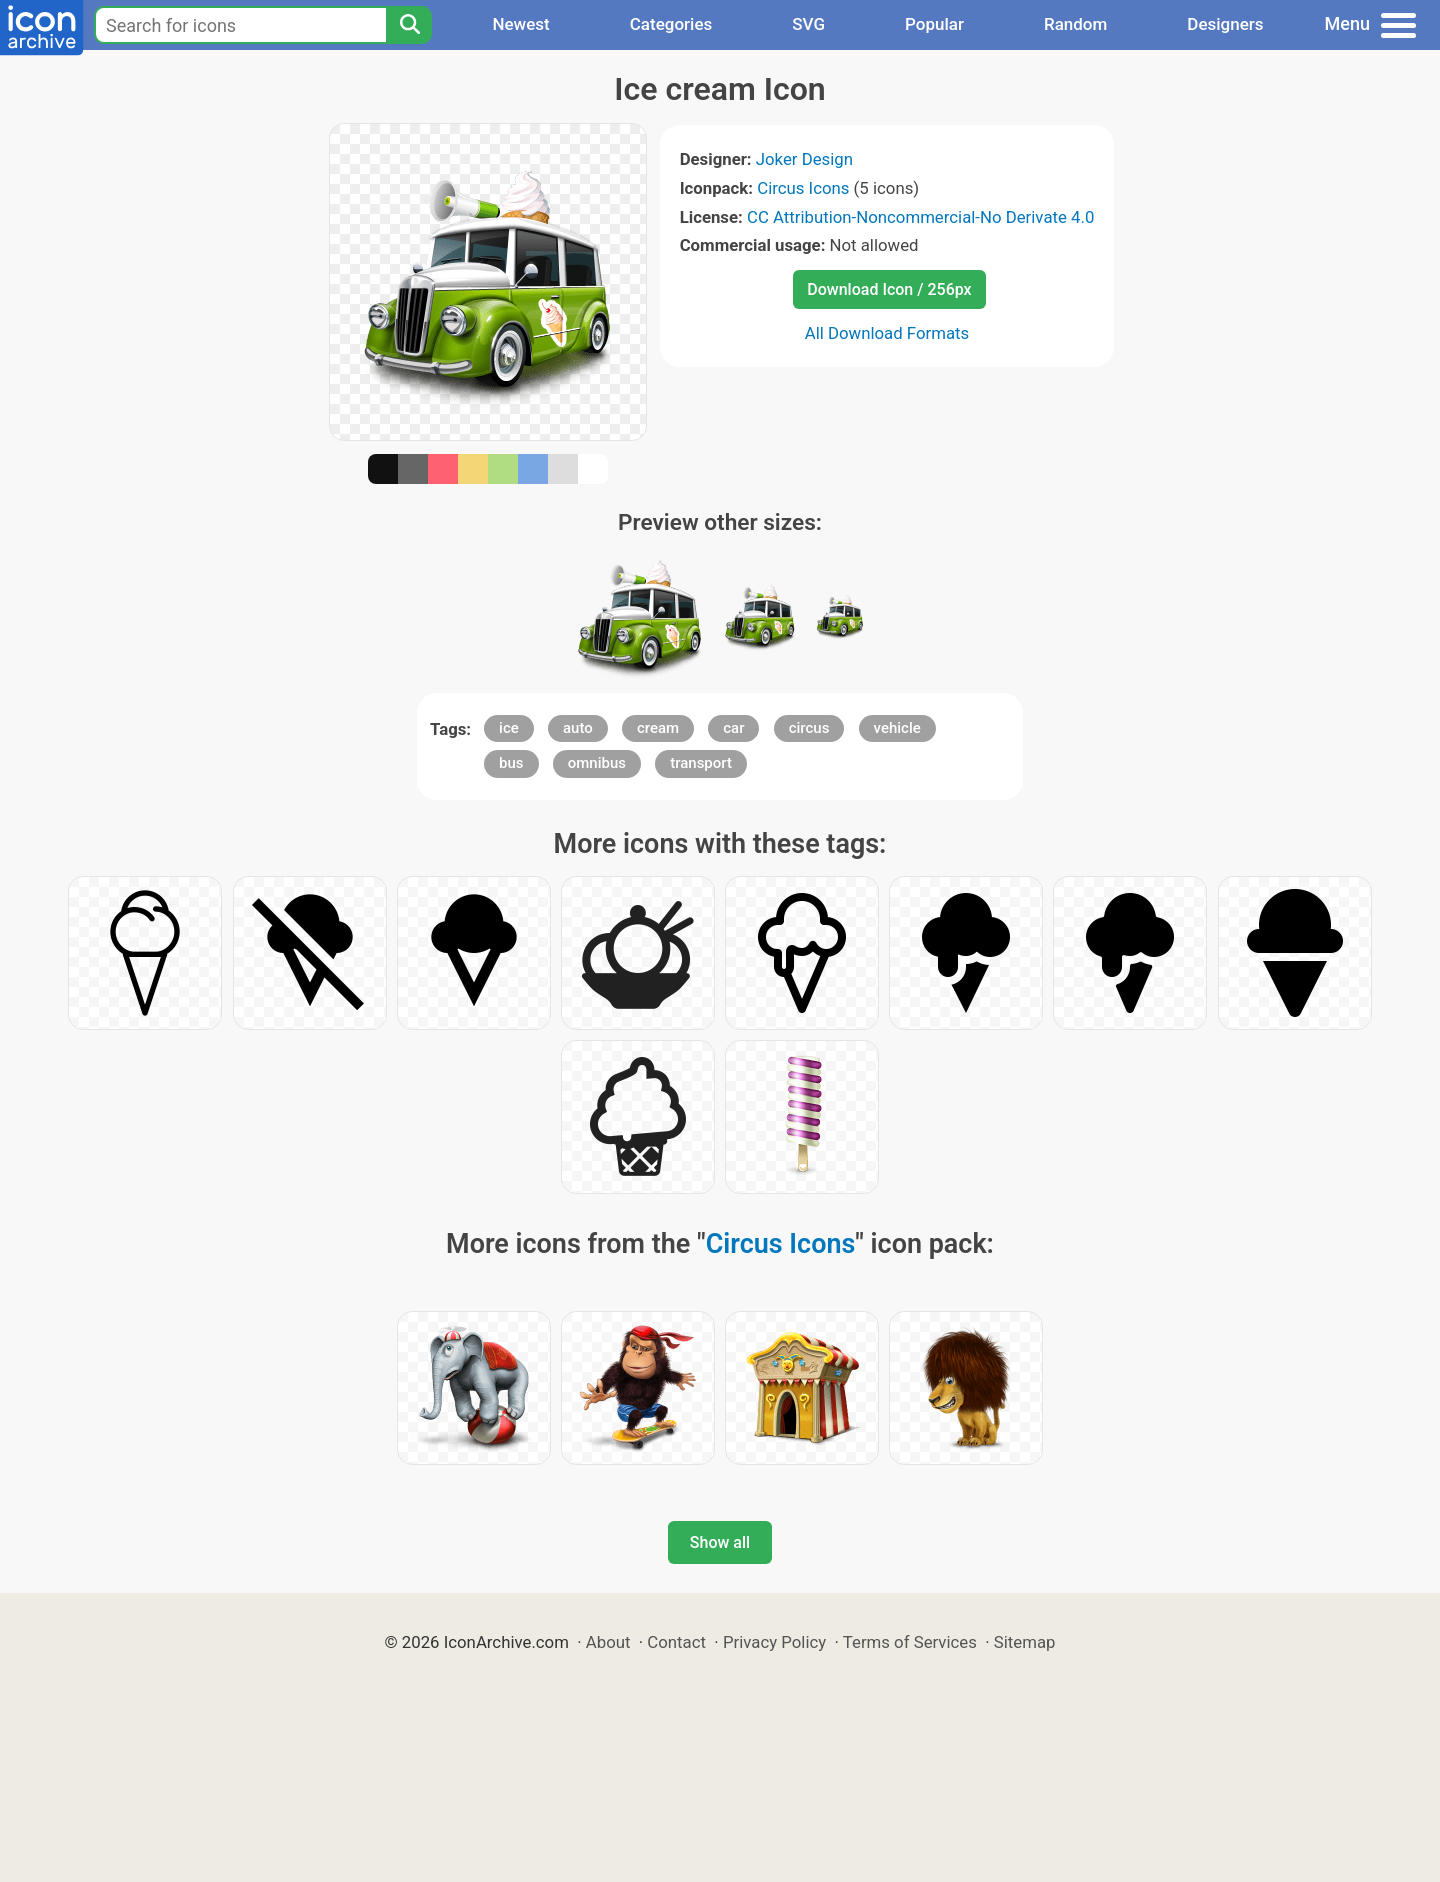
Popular (934, 24)
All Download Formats (887, 333)
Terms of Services (910, 1642)
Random (1075, 24)
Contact (676, 1642)
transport (701, 763)
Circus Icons (803, 188)
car (733, 728)
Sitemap (1025, 1642)
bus (511, 763)
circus (809, 728)
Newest (520, 24)
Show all (720, 1542)
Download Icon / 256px (889, 289)
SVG (808, 24)
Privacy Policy (774, 1642)
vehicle (897, 728)
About (608, 1642)
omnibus (597, 763)
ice (509, 728)
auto (578, 728)
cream (658, 728)
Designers (1225, 24)
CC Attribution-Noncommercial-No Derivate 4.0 (920, 217)
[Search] (409, 25)
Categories (671, 24)
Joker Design (804, 159)
